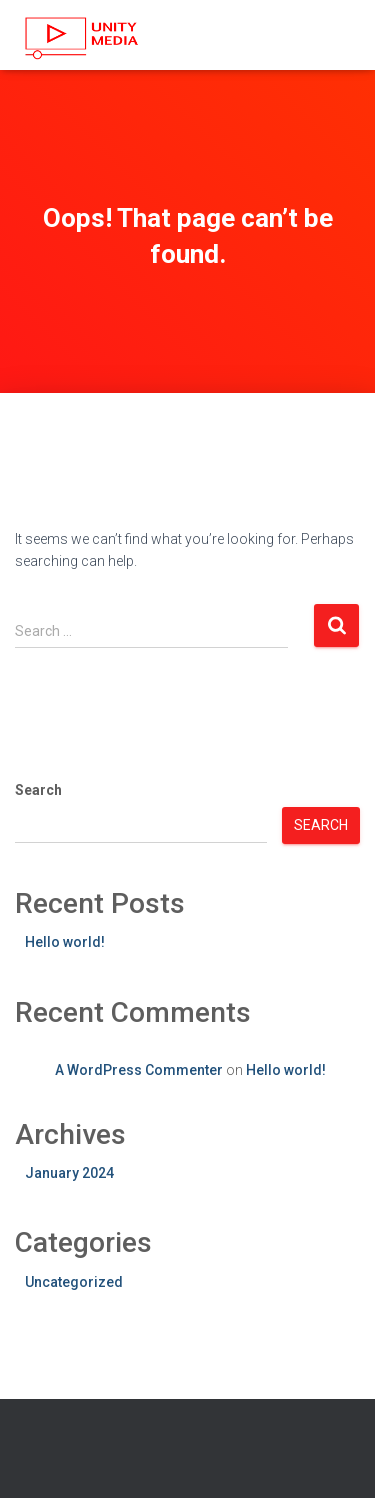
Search (38, 790)
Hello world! (65, 942)
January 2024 (69, 1173)
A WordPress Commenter (139, 1070)
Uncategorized (74, 1282)
